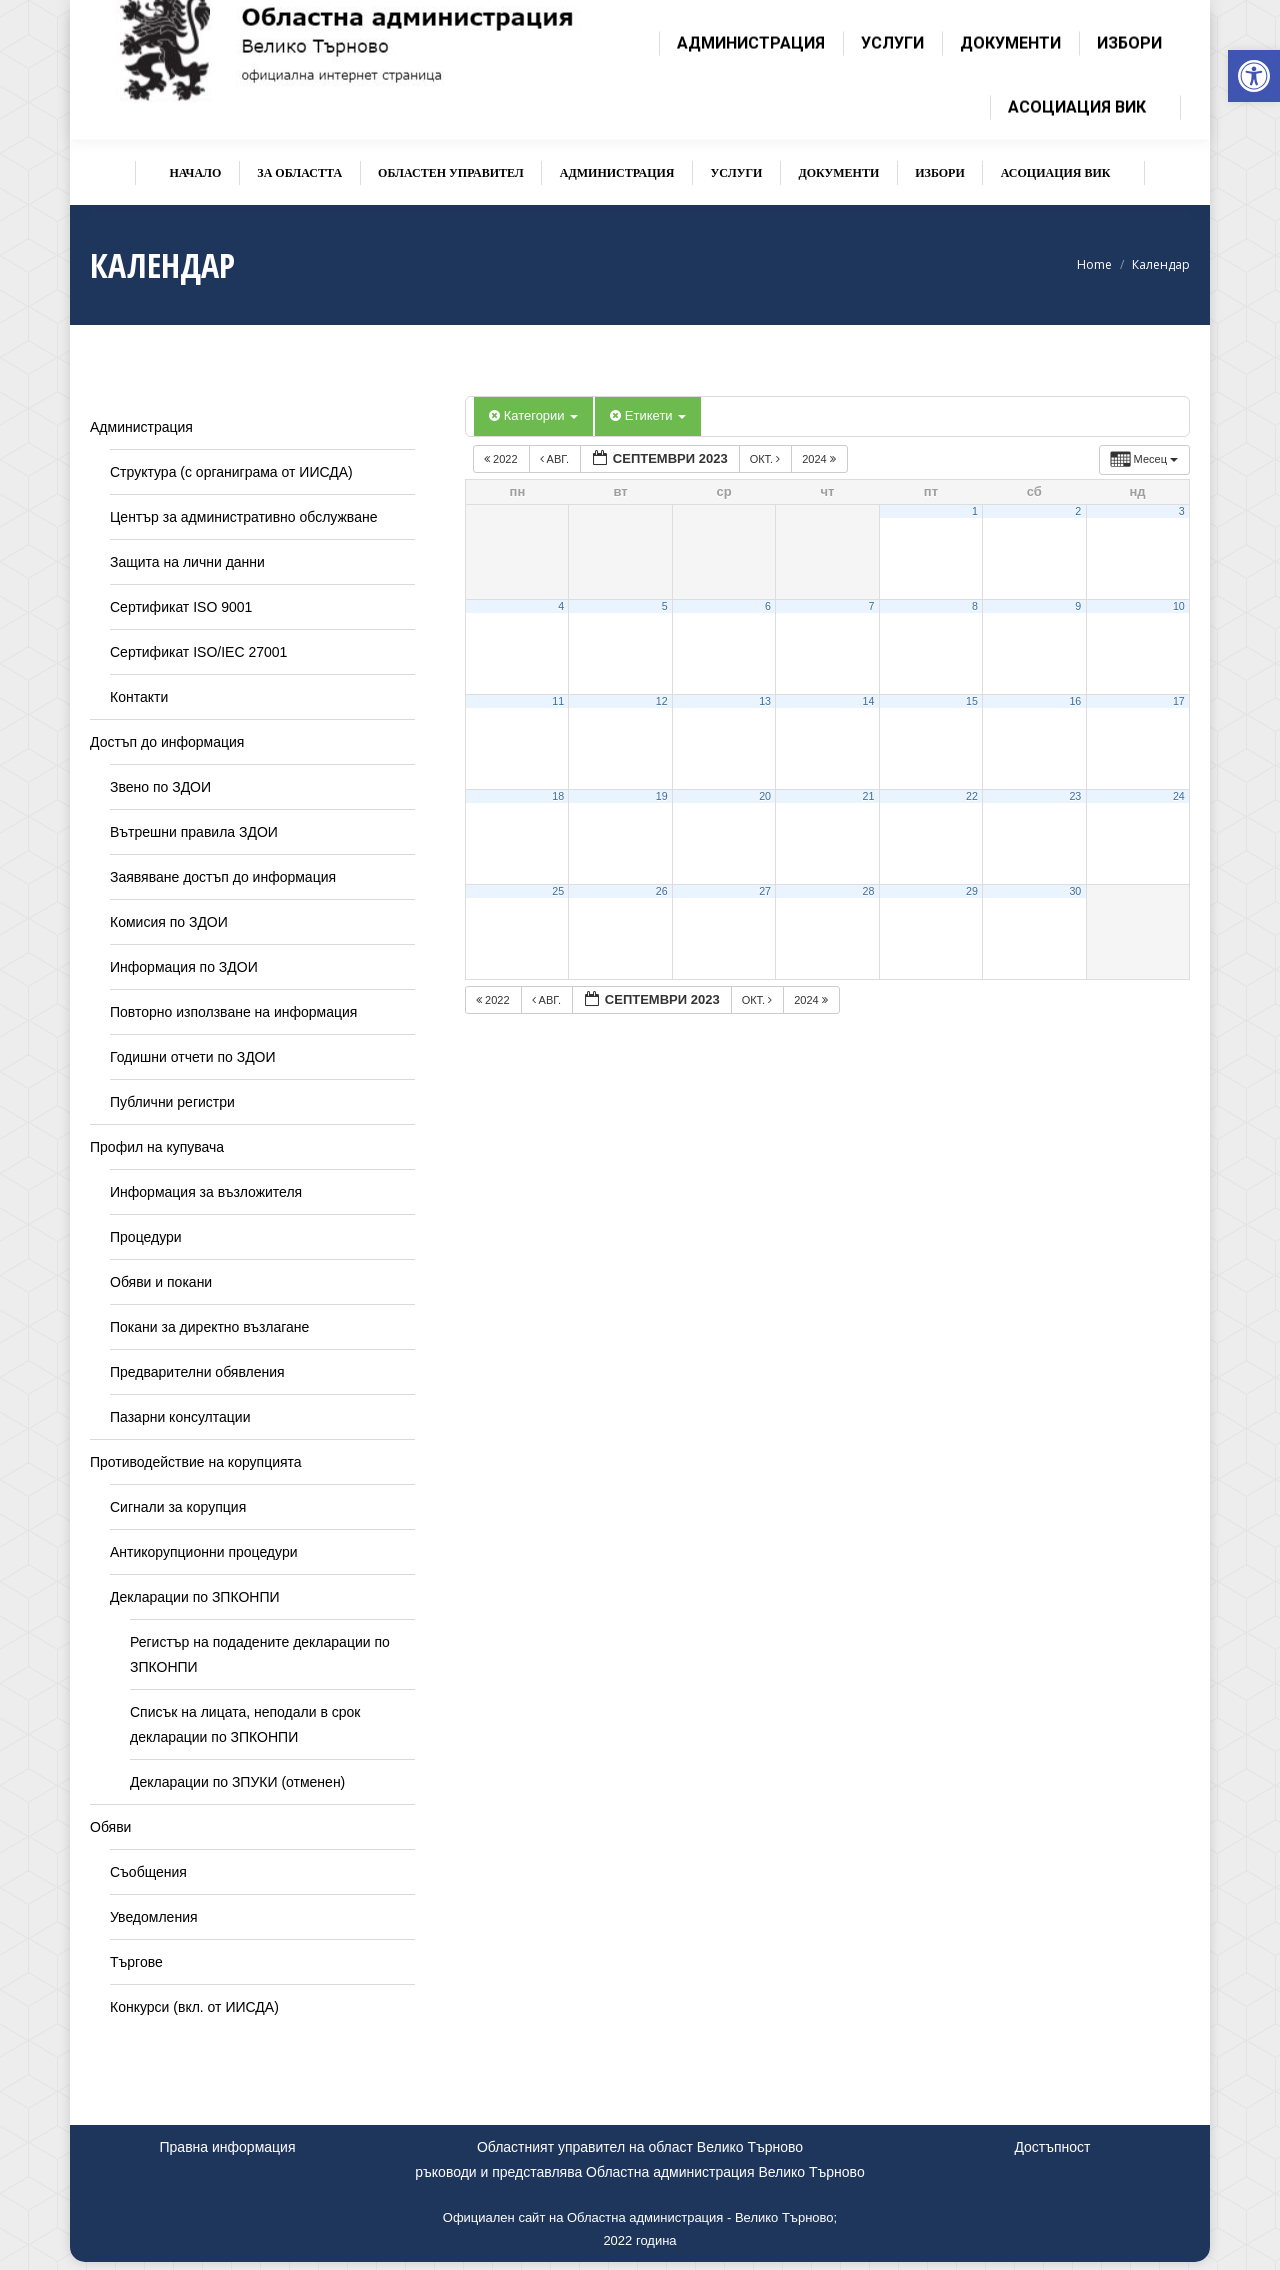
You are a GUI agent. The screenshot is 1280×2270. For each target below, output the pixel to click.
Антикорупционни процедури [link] (204, 1552)
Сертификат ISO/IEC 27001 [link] (198, 652)
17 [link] (1179, 701)
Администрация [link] (141, 427)
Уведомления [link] (154, 1917)
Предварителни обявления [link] (197, 1372)
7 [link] (871, 606)
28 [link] (869, 891)
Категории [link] (533, 415)
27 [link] (765, 891)
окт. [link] (767, 459)
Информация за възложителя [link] (206, 1192)
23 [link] (1075, 796)
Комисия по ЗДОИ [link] (169, 922)
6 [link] (768, 606)
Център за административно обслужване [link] (243, 517)
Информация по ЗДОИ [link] (184, 967)
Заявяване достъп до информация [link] (223, 877)
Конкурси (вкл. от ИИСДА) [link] (194, 2007)
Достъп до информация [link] (167, 742)
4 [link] (561, 606)
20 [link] (765, 796)
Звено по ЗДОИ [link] (160, 787)
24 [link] (1179, 796)
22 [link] (972, 796)
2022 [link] (502, 459)
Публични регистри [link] (172, 1102)
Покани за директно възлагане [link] (209, 1327)
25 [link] (558, 891)
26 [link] (662, 891)
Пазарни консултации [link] (180, 1417)
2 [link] (1078, 511)
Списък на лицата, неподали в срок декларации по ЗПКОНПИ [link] (245, 1724)
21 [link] (869, 796)
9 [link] (1078, 606)
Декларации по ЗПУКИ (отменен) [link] (237, 1782)
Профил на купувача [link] (157, 1147)
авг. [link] (556, 459)
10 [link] (1179, 606)
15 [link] (972, 701)
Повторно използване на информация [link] (233, 1012)
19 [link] (662, 796)
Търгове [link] (136, 1962)
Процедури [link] (146, 1237)
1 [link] (975, 511)
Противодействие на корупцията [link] (196, 1462)
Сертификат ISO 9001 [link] (181, 607)
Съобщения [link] (148, 1872)
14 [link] (869, 701)
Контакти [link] (139, 697)
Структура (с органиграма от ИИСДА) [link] (231, 472)
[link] (1254, 76)
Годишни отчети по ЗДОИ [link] (193, 1057)
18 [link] (558, 796)
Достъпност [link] (1052, 2147)
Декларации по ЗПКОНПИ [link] (195, 1597)
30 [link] (1075, 891)
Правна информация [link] (228, 2147)
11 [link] (558, 701)
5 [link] (665, 606)
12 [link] (662, 701)
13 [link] (765, 701)
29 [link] (972, 891)
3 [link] (1182, 511)
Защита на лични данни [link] (187, 562)
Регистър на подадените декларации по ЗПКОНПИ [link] (260, 1654)
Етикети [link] (648, 415)
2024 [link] (820, 459)
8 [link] (975, 606)
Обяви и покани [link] (161, 1282)
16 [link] (1075, 701)
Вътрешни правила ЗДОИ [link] (194, 832)
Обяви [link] (110, 1827)
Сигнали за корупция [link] (178, 1507)
